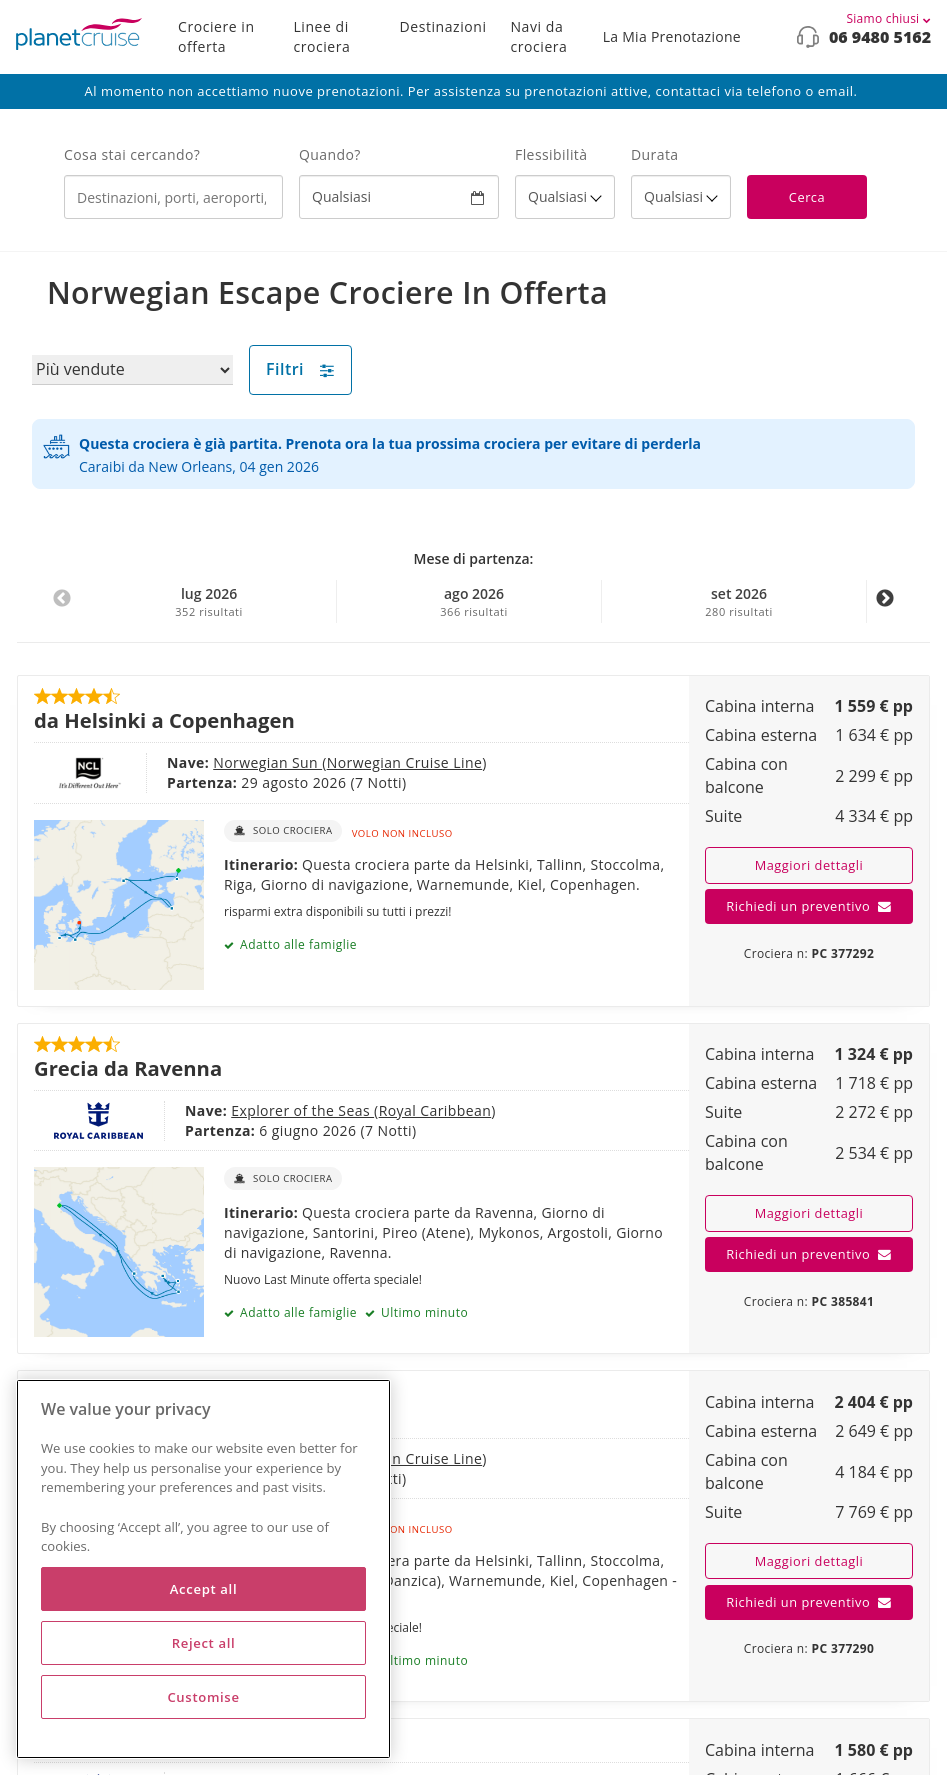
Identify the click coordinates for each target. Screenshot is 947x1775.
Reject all (204, 1643)
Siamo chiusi (889, 18)
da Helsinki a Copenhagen (164, 720)
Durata (655, 154)
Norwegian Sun (267, 762)
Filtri (300, 369)
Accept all (203, 1589)
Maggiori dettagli (809, 865)
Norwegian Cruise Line (404, 762)
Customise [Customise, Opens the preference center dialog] (203, 1697)
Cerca (807, 197)
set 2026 (739, 602)
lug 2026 (209, 602)
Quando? (330, 154)
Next (885, 609)
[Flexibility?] (565, 197)
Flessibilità (551, 154)
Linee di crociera (321, 36)
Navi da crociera (539, 36)
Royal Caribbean (435, 1110)
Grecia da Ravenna (128, 1068)
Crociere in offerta (216, 36)
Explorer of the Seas (302, 1110)
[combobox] (173, 197)
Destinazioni (443, 26)
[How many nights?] (681, 197)
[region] (203, 1569)
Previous (62, 609)
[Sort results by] (132, 370)
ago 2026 (474, 602)
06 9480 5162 (880, 37)
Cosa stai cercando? (132, 154)
